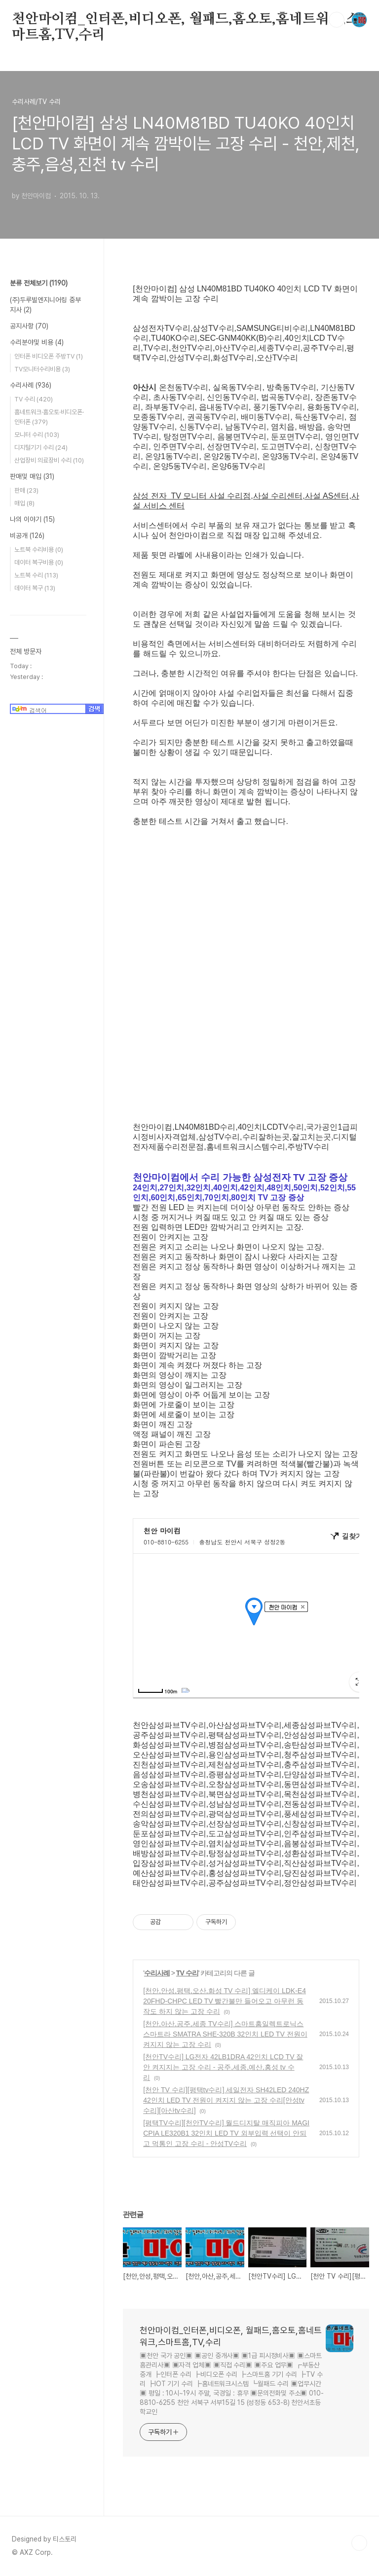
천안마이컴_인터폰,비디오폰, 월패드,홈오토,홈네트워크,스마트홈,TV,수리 (185, 19)
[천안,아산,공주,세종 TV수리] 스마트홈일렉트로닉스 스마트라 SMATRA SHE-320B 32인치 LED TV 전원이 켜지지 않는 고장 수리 (225, 2034)
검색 (336, 19)
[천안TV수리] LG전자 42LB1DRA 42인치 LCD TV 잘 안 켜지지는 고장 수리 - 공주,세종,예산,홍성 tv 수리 (223, 2067)
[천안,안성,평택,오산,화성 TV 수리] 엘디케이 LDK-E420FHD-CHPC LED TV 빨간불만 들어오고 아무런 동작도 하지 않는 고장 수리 (224, 2001)
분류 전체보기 (39, 283)
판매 (26, 490)
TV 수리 (187, 1973)
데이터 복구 (34, 588)
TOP (359, 2543)
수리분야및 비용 (37, 342)
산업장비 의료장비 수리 (49, 460)
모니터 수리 (36, 434)
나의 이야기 (32, 519)
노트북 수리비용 (38, 549)
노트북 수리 (36, 575)
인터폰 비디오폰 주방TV (48, 356)
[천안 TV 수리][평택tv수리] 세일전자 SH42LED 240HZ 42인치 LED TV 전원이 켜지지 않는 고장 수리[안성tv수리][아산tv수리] (226, 2100)
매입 (24, 503)
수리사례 (157, 1973)
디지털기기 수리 (41, 447)
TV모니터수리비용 (42, 369)
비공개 (27, 535)
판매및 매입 (32, 476)
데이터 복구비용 (38, 562)
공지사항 (29, 326)
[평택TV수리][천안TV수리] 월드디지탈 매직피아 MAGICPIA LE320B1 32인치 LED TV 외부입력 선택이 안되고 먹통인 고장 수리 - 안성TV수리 (226, 2133)
